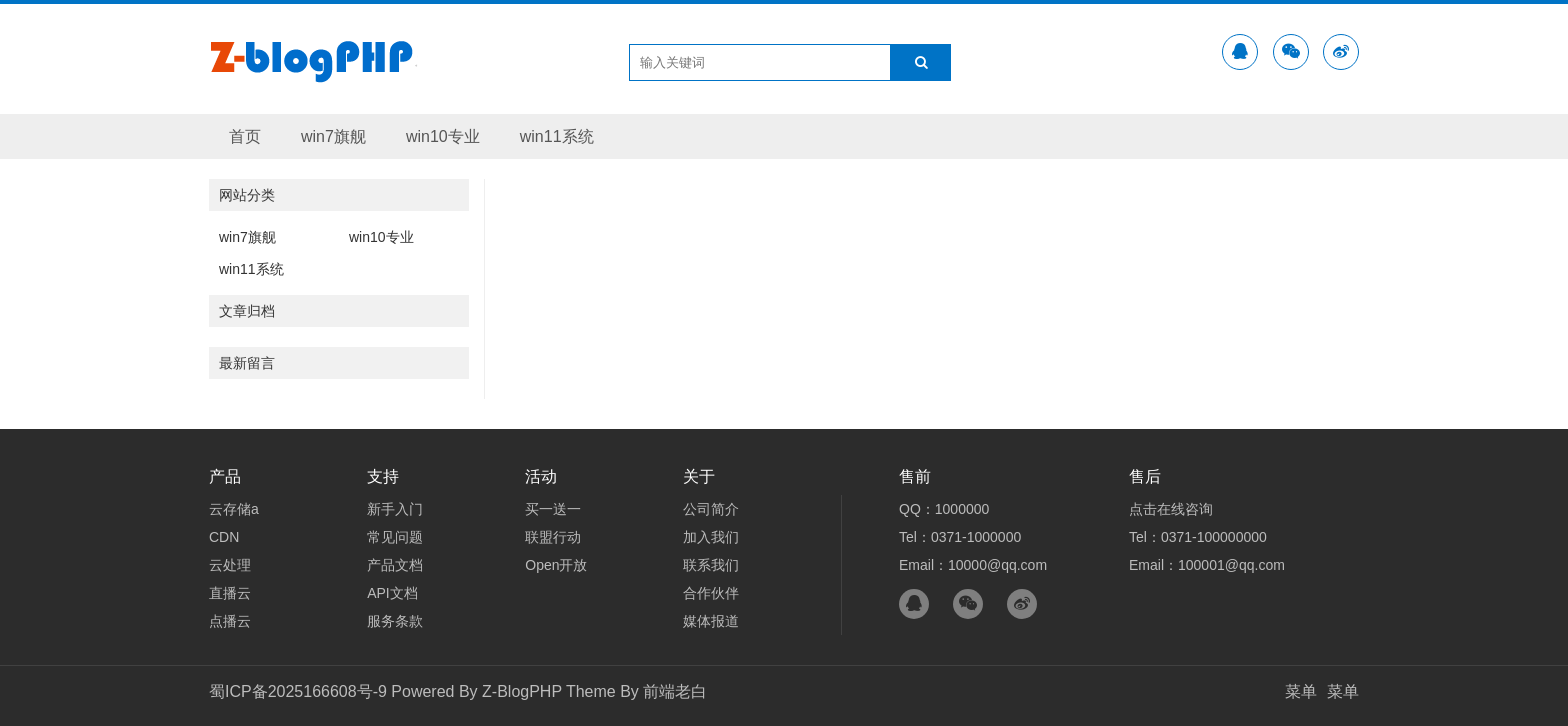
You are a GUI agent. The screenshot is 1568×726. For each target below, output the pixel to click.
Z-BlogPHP (522, 691)
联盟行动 (553, 537)
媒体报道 (711, 621)
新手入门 (395, 509)
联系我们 (711, 565)
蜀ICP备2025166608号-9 (298, 691)
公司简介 (711, 509)
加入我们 (711, 537)
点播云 (230, 621)
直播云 (230, 593)
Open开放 (556, 565)
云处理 (230, 565)
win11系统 (557, 136)
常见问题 (395, 537)
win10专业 (443, 136)
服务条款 (395, 621)
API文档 (392, 593)
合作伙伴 (711, 593)
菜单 (1301, 691)
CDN (224, 537)
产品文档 (395, 565)
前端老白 (675, 691)
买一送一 (553, 509)
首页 (245, 136)
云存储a (234, 509)
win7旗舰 (333, 136)
